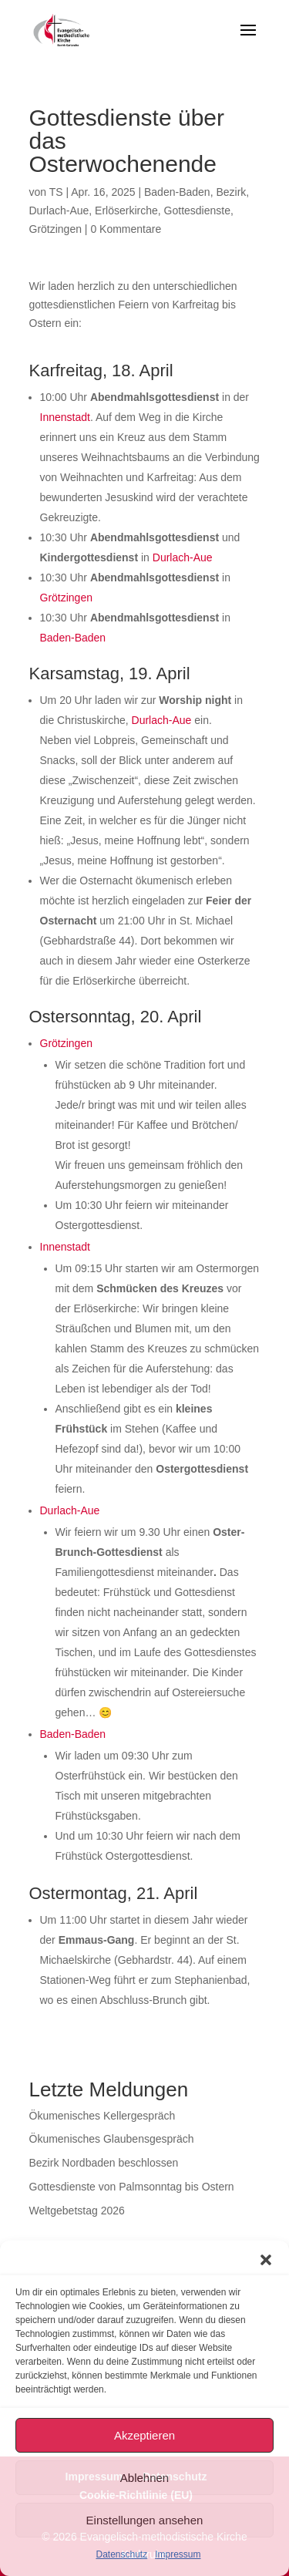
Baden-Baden (177, 192)
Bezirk (231, 192)
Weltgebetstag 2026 (77, 2210)
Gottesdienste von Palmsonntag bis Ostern (131, 2186)
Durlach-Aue (59, 210)
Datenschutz (121, 2554)
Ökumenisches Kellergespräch (102, 2116)
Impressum (177, 2554)
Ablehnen (144, 2477)
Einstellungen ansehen (144, 2520)
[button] (266, 2260)
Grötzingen (55, 229)
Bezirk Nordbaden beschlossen (104, 2163)
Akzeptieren (144, 2435)
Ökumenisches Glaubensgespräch (111, 2139)
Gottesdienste (197, 210)
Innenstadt (65, 417)
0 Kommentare (125, 229)
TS (56, 192)
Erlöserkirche (126, 210)
